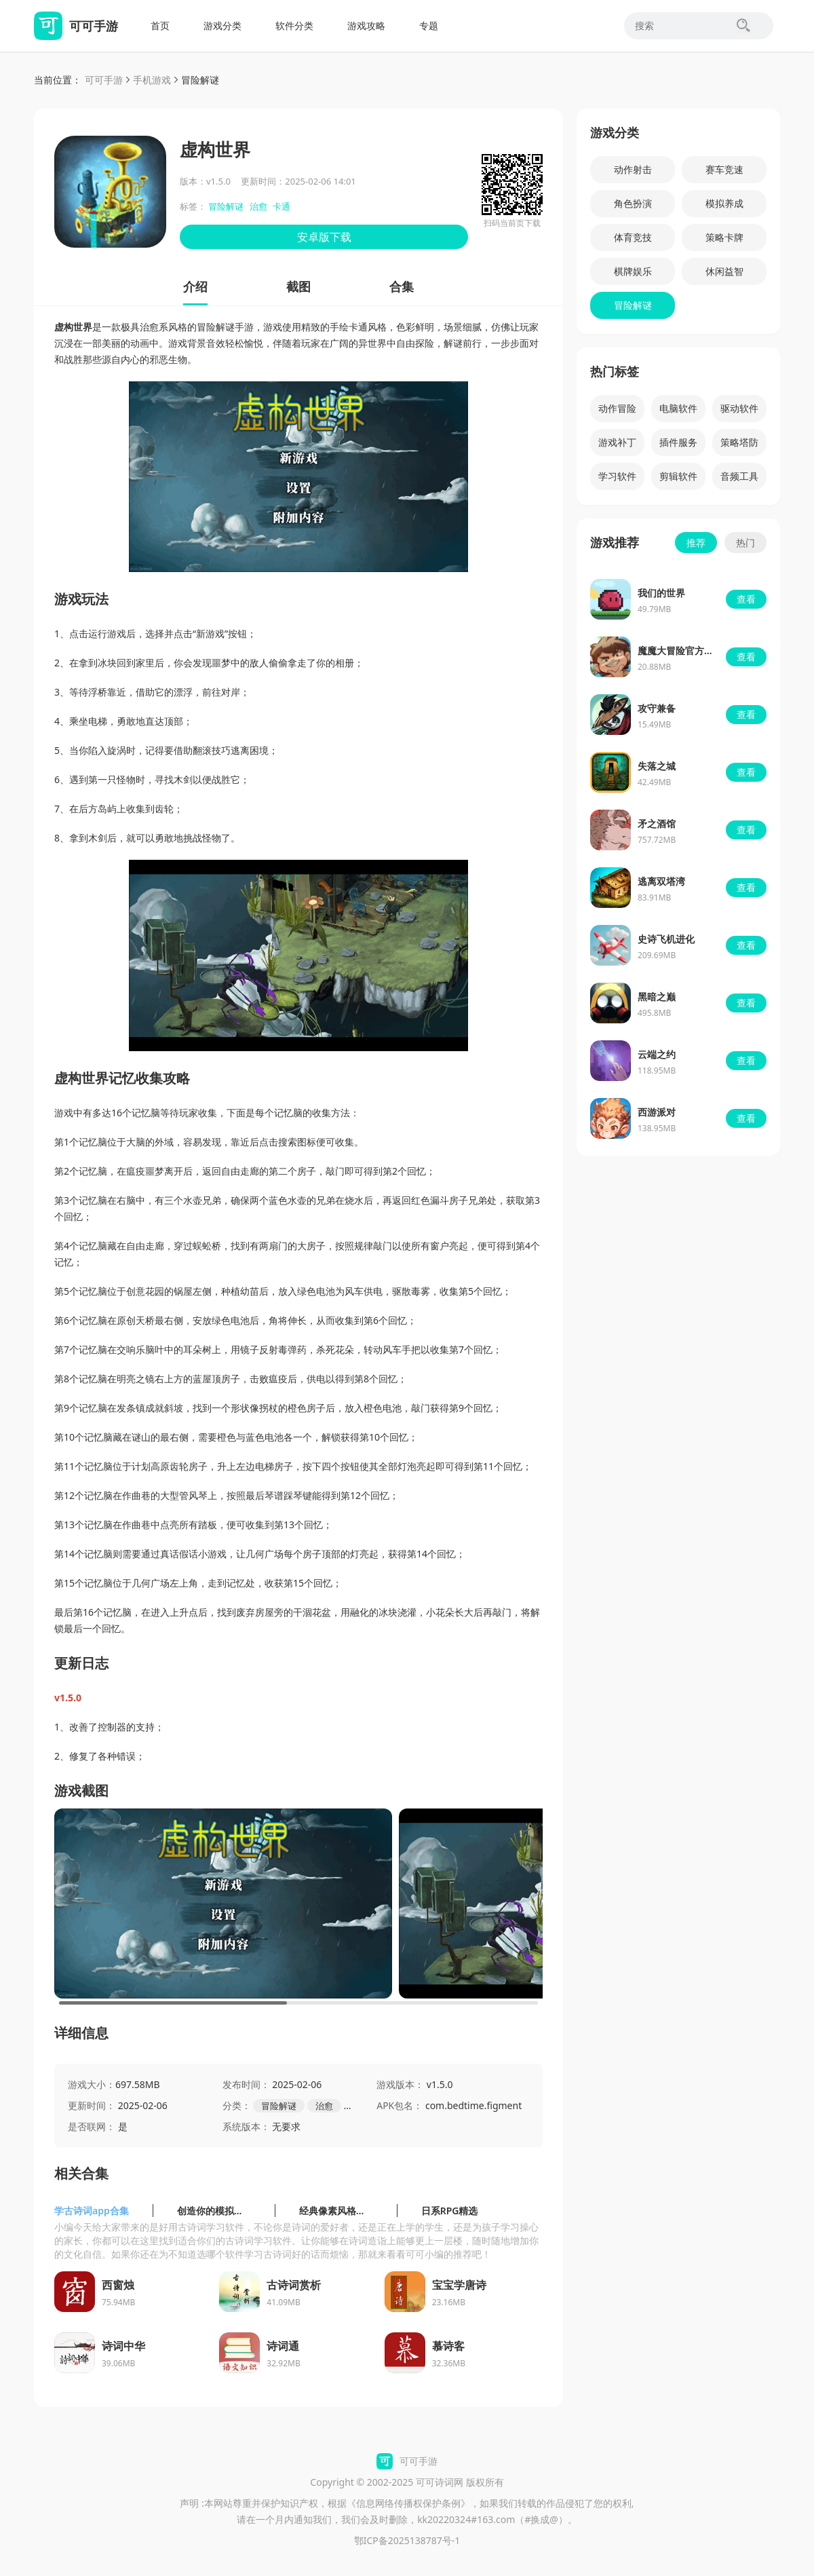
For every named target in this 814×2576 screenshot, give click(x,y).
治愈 (258, 206)
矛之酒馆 (657, 823)
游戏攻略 (366, 25)
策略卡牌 (724, 237)
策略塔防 (739, 442)
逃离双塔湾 (661, 881)
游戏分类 (222, 25)
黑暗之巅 (657, 996)
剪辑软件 (678, 476)
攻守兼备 (657, 708)
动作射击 (633, 169)
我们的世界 (661, 592)
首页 (160, 25)
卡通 (281, 206)
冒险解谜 (200, 79)
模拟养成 (724, 203)
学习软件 (617, 476)
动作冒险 (617, 408)
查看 (746, 598)
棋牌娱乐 (633, 271)
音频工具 (739, 476)
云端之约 (657, 1054)
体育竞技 (633, 237)
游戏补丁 (617, 442)
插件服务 (678, 442)
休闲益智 (724, 271)
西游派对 (657, 1111)
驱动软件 (739, 408)
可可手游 (104, 79)
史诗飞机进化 (666, 938)
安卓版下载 (324, 236)
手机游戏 (152, 79)
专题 (428, 25)
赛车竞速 (724, 169)
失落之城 (657, 765)
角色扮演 (633, 203)
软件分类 (294, 25)
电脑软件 (678, 408)
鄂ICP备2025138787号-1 (407, 2540)
